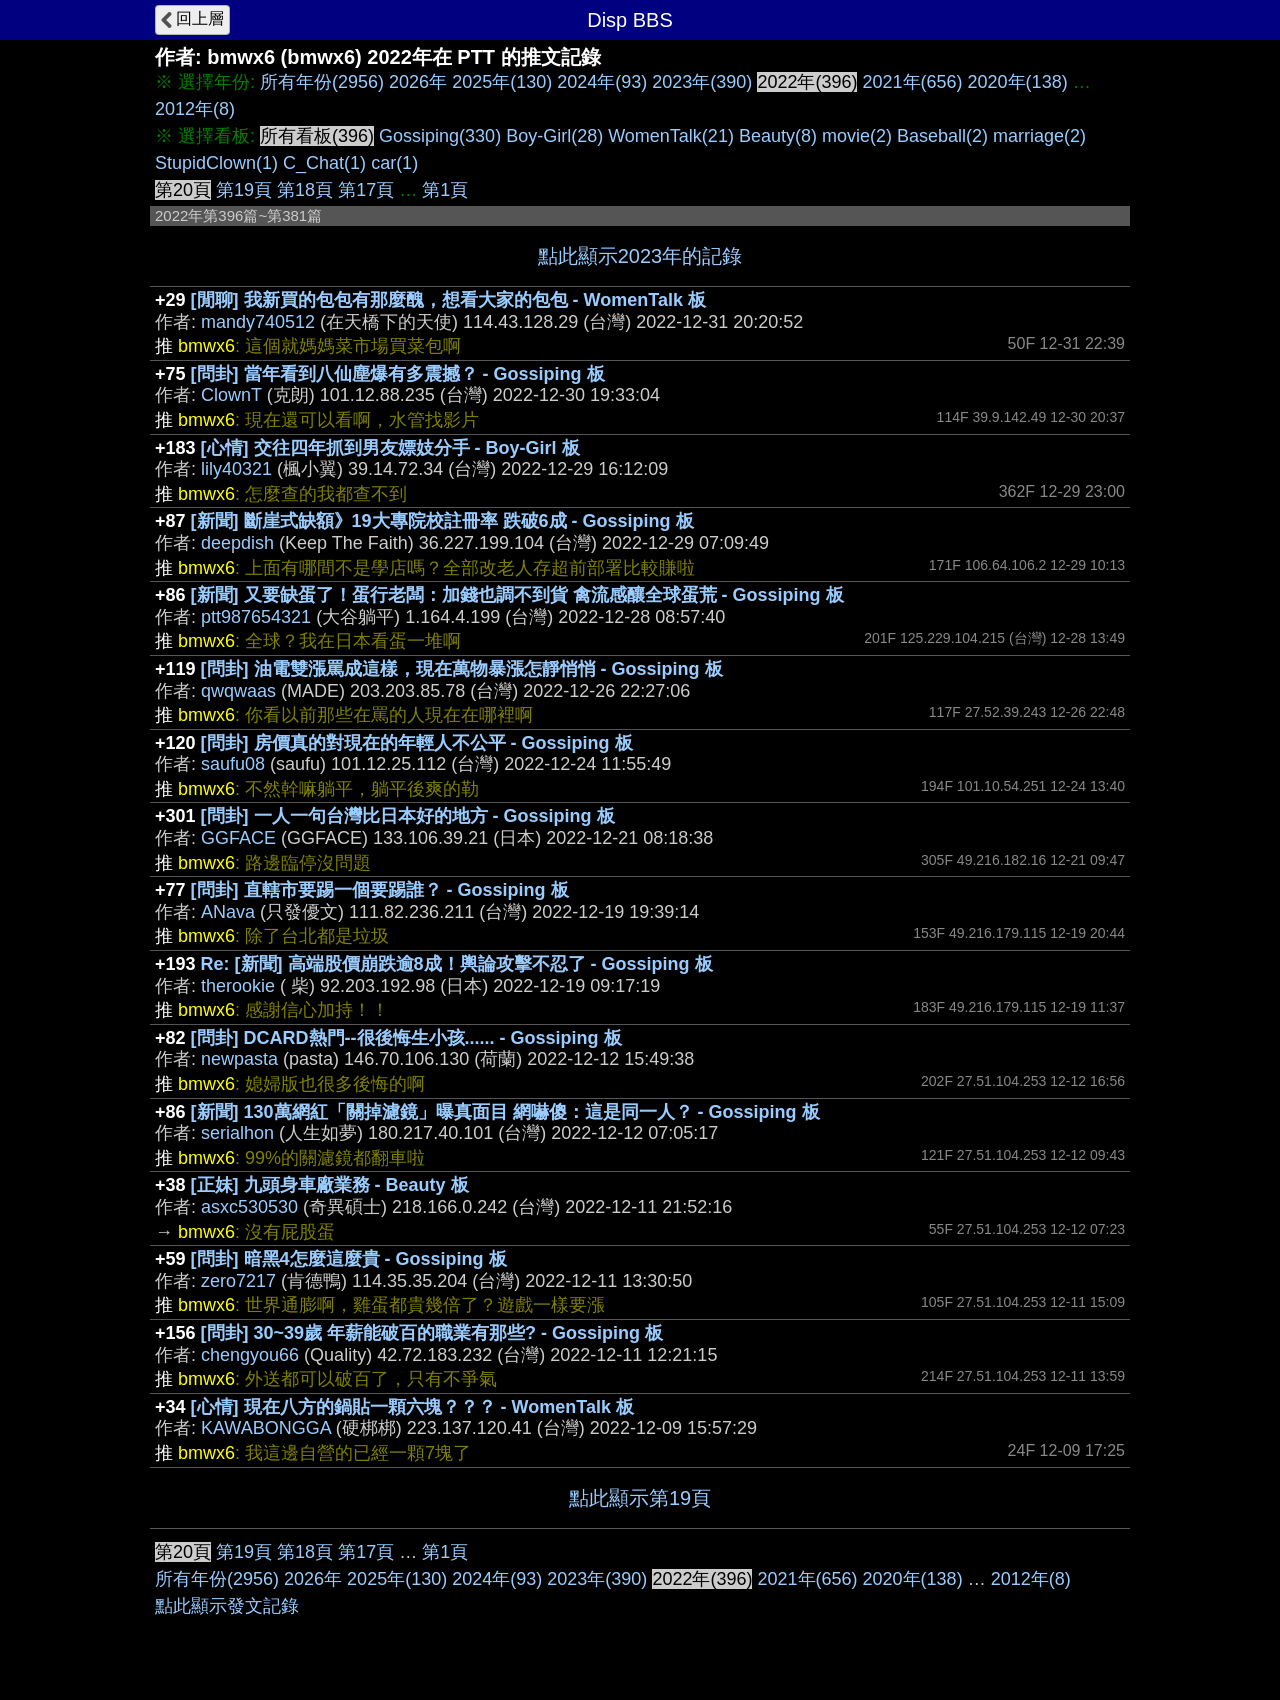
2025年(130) (502, 82)
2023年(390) (702, 82)
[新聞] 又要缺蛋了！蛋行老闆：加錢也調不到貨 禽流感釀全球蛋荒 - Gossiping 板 (517, 595)
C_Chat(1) (324, 163)
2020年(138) (1018, 82)
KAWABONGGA (266, 1428)
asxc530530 (249, 1207)
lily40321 (236, 469)
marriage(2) (1039, 136)
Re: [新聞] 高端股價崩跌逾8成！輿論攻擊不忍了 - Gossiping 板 (457, 964)
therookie (238, 986)
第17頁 (366, 190)
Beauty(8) (778, 136)
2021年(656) (912, 82)
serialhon (237, 1133)
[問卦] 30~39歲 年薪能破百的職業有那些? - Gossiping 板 (432, 1333)
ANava (228, 912)
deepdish (237, 543)
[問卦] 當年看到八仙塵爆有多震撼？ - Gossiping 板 (398, 374)
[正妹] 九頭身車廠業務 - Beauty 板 (330, 1185)
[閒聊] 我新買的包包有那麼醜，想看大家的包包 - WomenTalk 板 (448, 300)
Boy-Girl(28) (554, 136)
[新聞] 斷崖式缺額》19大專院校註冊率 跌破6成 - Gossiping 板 (442, 521)
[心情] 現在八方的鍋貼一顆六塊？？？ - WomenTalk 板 (412, 1407)
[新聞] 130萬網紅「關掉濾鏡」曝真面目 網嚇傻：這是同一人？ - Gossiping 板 (505, 1112)
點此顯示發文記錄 (227, 1606)
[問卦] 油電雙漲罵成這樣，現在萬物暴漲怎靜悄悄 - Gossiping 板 (462, 669)
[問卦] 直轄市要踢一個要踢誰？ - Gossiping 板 (380, 890)
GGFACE (238, 838)
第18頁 (305, 190)
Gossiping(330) (440, 136)
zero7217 (238, 1281)
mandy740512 (258, 322)
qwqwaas (238, 691)
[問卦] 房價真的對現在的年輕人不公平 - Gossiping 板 (417, 743)
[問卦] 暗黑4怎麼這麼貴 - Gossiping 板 (349, 1259)
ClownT (231, 395)
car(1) (394, 163)
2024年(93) (602, 82)
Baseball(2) (942, 136)
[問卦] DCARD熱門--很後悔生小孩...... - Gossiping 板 (406, 1038)
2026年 (418, 82)
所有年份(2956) (322, 82)
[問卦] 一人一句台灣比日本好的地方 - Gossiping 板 (408, 816)
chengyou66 (250, 1355)
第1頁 (445, 190)
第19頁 (244, 190)
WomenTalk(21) (671, 136)
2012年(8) (195, 109)
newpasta (239, 1059)
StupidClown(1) (216, 163)
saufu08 (233, 764)
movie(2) (857, 136)
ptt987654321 (256, 617)
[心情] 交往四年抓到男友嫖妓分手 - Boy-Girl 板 (390, 448)
